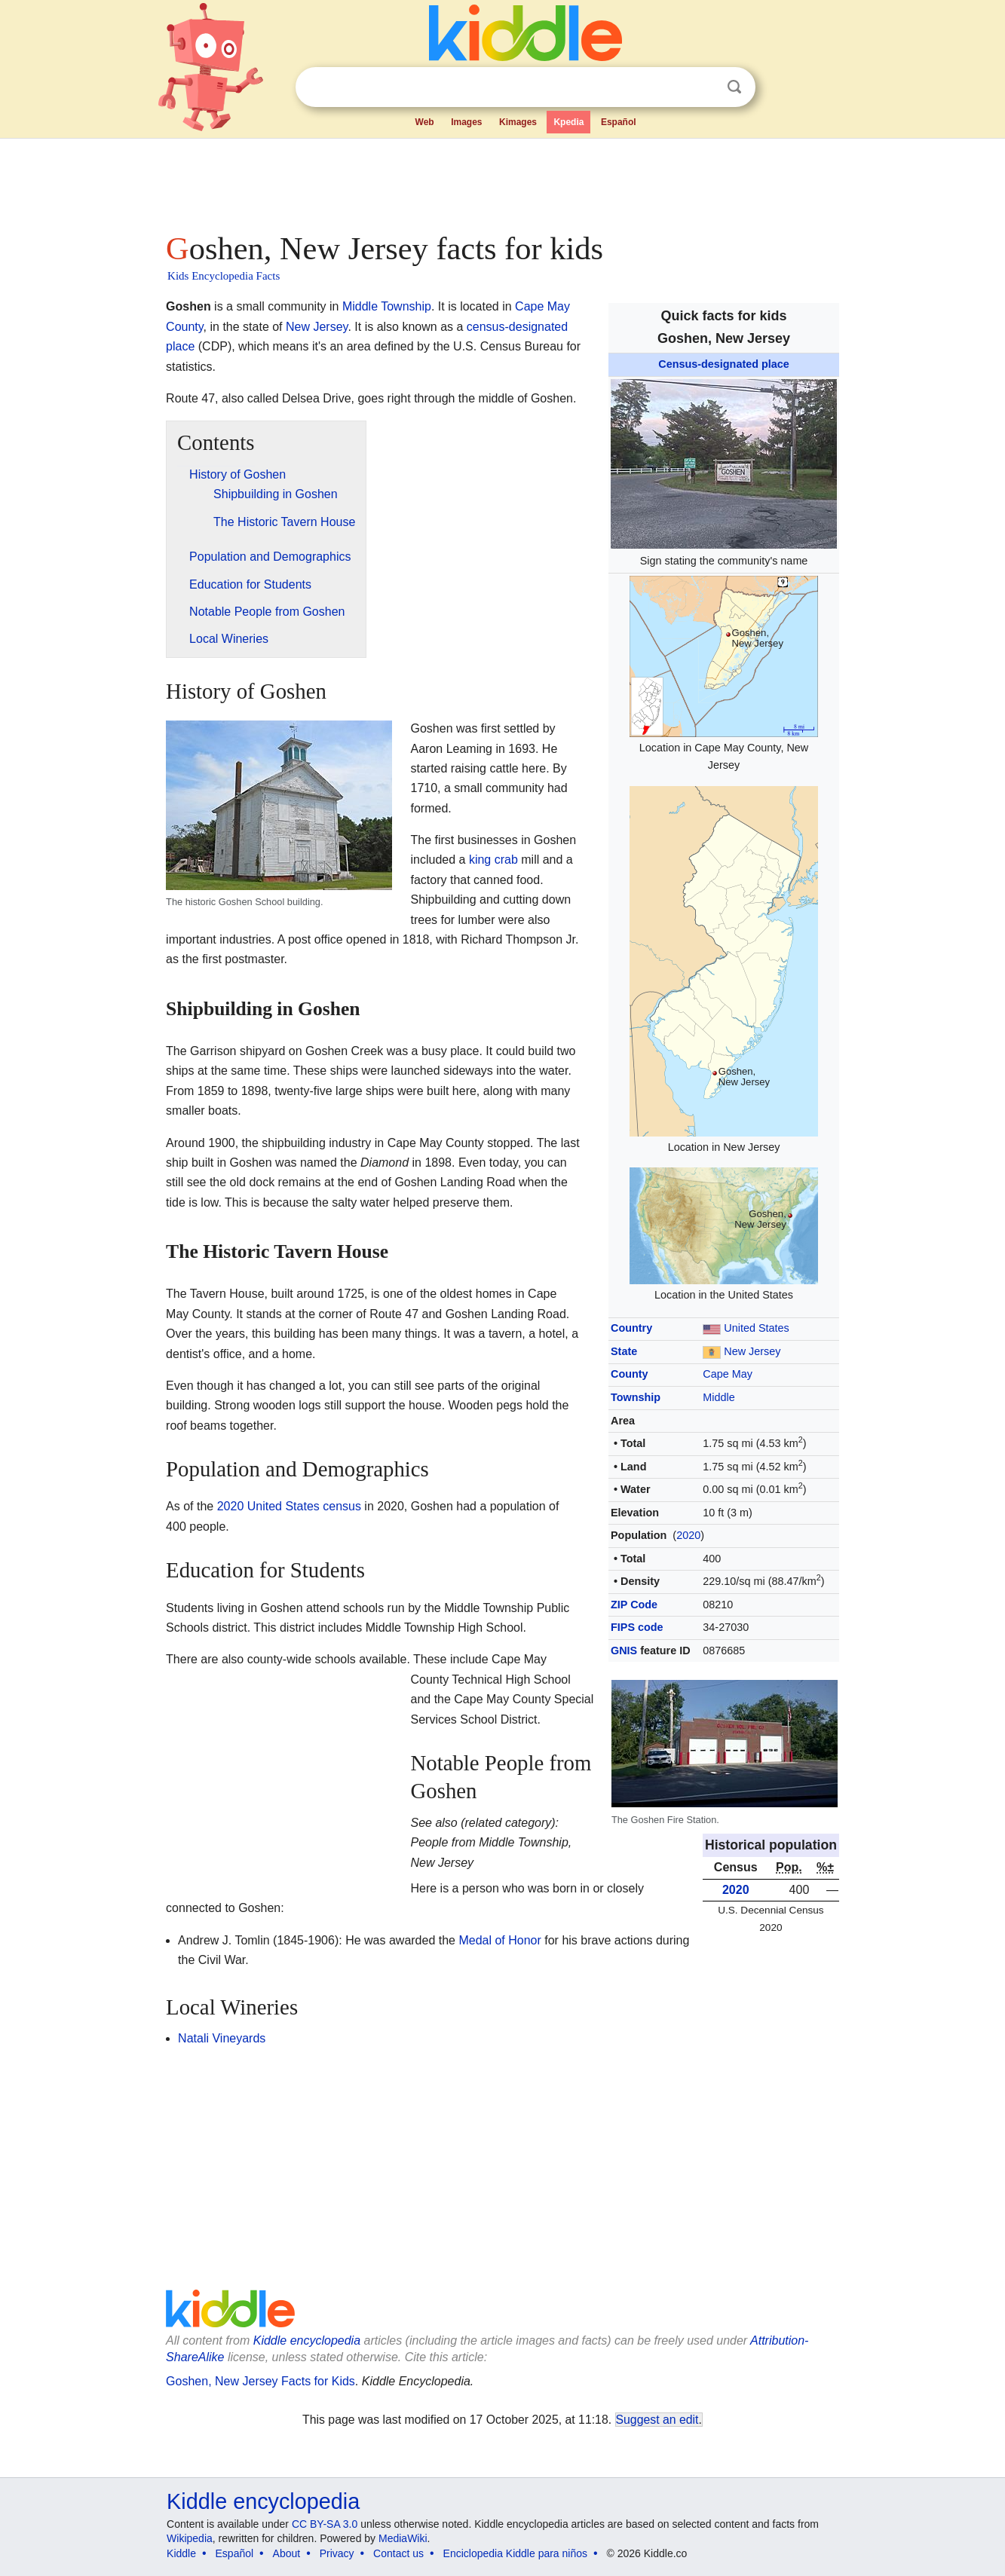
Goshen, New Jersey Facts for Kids (260, 2381)
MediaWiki (402, 2538)
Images (466, 122)
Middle (718, 1397)
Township (635, 1397)
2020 (688, 1535)
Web (424, 122)
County (629, 1374)
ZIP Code (634, 1605)
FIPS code (637, 1627)
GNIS (624, 1650)
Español (618, 122)
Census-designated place (723, 364)
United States (756, 1328)
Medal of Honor (499, 1940)
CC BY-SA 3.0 (324, 2524)
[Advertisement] (501, 180)
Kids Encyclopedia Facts (223, 276)
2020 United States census (289, 1506)
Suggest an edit (657, 2419)
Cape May (727, 1374)
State (624, 1351)
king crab (493, 859)
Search (734, 87)
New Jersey (752, 1351)
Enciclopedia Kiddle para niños (515, 2553)
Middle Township (386, 306)
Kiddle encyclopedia (306, 2340)
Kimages (518, 122)
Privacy (337, 2553)
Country (631, 1328)
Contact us (398, 2553)
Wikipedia (190, 2538)
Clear (703, 87)
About (287, 2553)
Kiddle (181, 2553)
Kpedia (568, 122)
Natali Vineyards (221, 2038)
